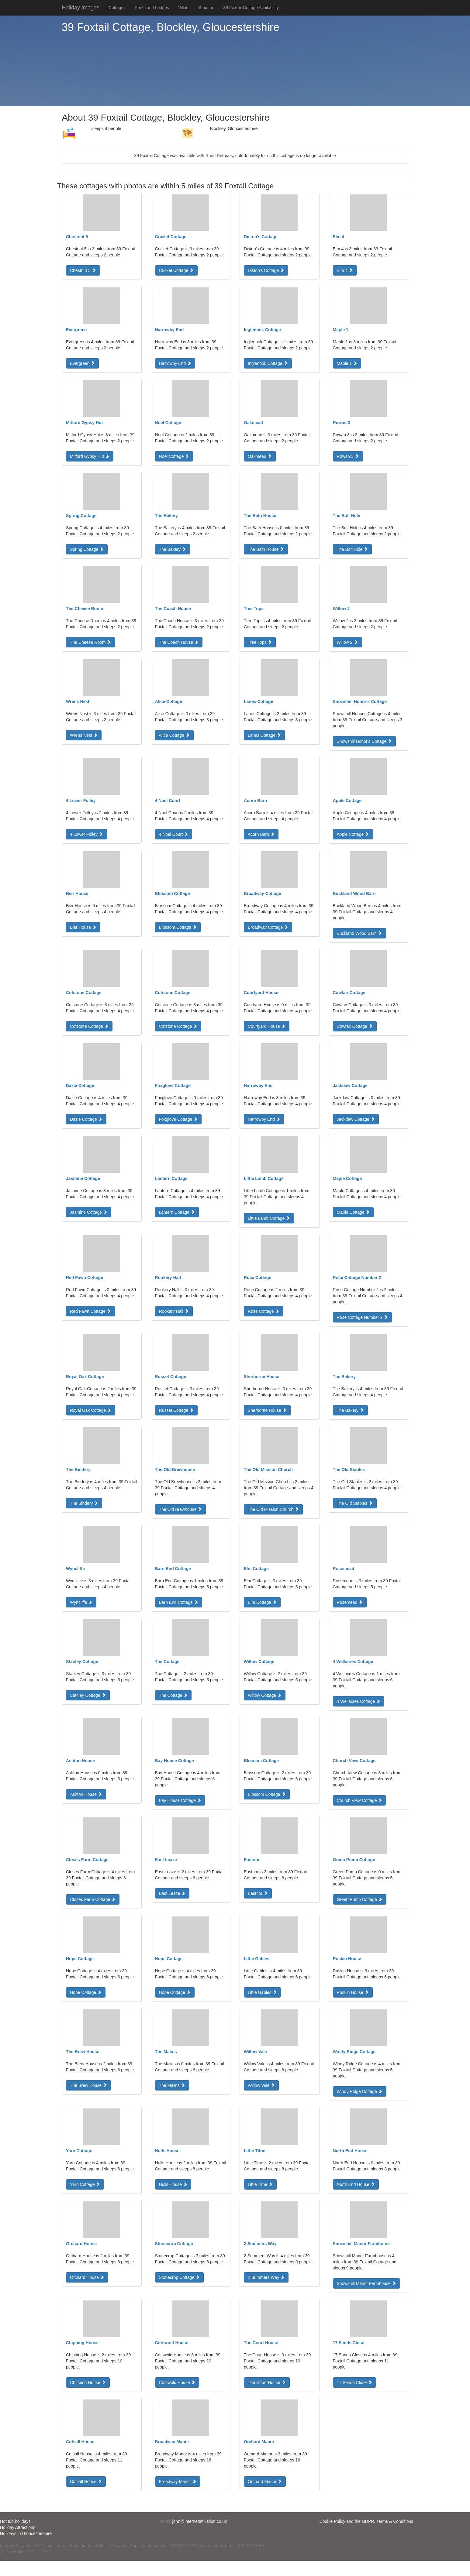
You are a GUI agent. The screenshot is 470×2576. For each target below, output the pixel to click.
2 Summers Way (266, 2277)
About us (205, 7)
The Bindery (84, 1503)
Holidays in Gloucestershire (26, 2533)
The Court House (267, 2382)
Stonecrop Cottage (179, 2277)
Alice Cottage (174, 735)
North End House (356, 2184)
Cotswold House (177, 2382)
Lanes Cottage (264, 735)
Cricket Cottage (176, 270)
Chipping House (88, 2382)
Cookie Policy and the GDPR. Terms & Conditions (366, 2521)
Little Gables (262, 1992)
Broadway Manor (178, 2481)
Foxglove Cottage (178, 1119)
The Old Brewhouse (180, 1509)
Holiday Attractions (17, 2527)
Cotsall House (86, 2481)
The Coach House (179, 642)
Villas (183, 7)
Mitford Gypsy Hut (89, 456)
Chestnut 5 (83, 270)
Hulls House (173, 2184)
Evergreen (82, 363)
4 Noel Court (173, 834)
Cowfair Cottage (355, 1026)
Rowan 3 (348, 456)
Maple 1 (347, 363)
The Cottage (173, 1695)
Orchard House (87, 2277)
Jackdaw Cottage (356, 1119)
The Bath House (266, 549)
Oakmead (260, 456)
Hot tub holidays (15, 2521)
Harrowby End (175, 363)
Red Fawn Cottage (90, 1311)
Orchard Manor (265, 2481)
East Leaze (172, 1893)
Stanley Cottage (88, 1695)
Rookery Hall (174, 1311)
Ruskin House (353, 1992)
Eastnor (258, 1893)
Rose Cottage (263, 1311)
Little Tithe (260, 2184)
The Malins (172, 2085)
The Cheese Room (90, 642)
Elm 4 (345, 270)
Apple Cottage (353, 834)
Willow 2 (347, 642)
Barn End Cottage (178, 1602)
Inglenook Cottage (268, 363)
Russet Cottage (176, 1410)
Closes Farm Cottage (93, 1899)
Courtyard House (266, 1026)
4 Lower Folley (86, 834)
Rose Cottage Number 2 (362, 1317)
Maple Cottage (353, 1212)
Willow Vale (261, 2085)
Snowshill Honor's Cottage (364, 741)
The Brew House (88, 2085)
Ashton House (86, 1794)
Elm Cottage (262, 1602)
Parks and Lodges (152, 7)
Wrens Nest (84, 735)
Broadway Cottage (268, 927)
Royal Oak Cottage (90, 1410)
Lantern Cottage (177, 1212)
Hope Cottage (86, 1992)
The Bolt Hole (352, 549)
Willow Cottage (265, 1695)
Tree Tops (260, 642)
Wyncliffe (81, 1602)
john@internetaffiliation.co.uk (199, 2521)
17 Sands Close (354, 2382)
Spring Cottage (87, 549)
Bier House (83, 927)
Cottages (117, 7)
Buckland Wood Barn (359, 933)
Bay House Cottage (180, 1800)
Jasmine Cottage (88, 1212)
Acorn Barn (261, 834)
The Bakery (172, 549)
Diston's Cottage (266, 270)
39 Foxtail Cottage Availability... (252, 7)
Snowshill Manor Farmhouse (366, 2283)
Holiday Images (80, 8)
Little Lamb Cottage (269, 1218)
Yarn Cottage (85, 2184)
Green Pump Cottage (359, 1899)
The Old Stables (355, 1503)
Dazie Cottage (86, 1119)
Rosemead (350, 1602)
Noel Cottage (174, 456)
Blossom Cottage (178, 927)
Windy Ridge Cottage (359, 2091)
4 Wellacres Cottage (359, 1701)
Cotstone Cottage (89, 1026)
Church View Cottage (359, 1800)
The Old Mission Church (273, 1509)
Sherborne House (267, 1410)
